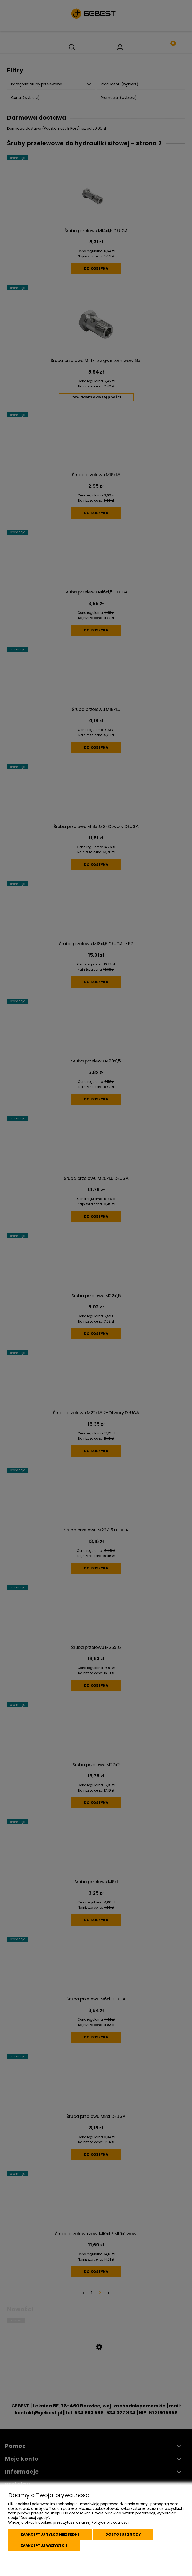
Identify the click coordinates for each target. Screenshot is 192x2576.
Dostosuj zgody (123, 2534)
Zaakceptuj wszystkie (44, 2545)
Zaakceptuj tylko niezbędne (50, 2534)
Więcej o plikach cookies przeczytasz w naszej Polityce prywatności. (68, 2522)
